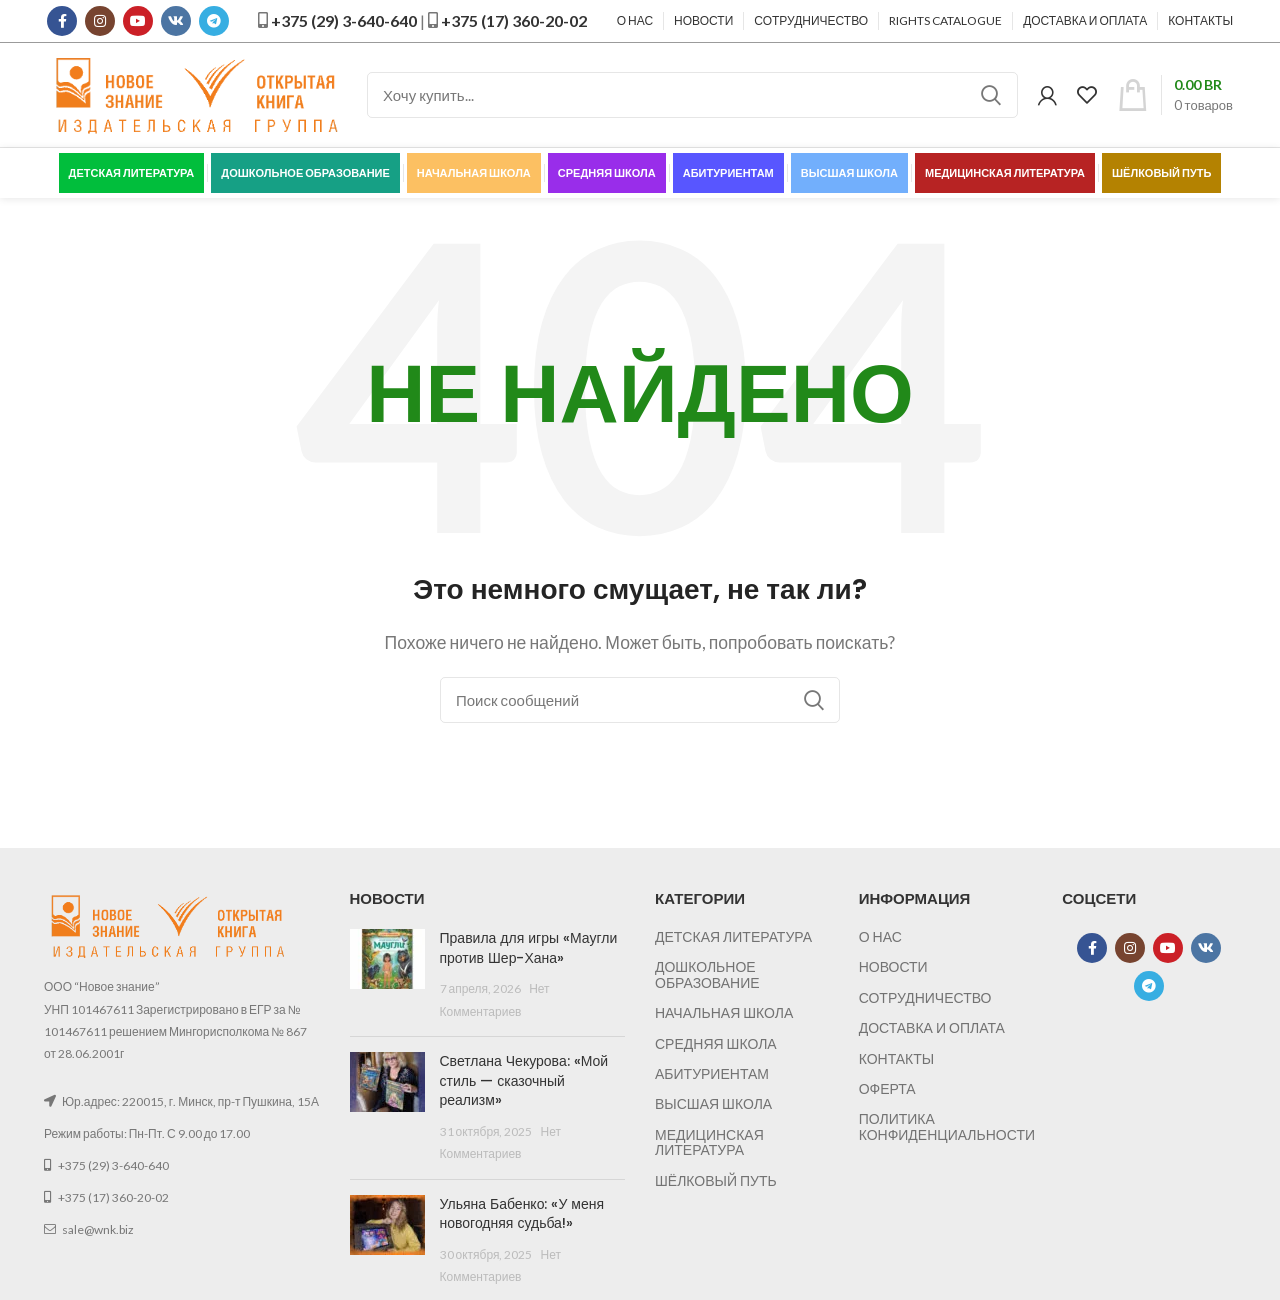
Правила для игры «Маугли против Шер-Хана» (529, 948)
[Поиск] (692, 95)
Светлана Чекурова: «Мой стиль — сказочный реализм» (524, 1080)
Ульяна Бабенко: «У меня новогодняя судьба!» (522, 1214)
